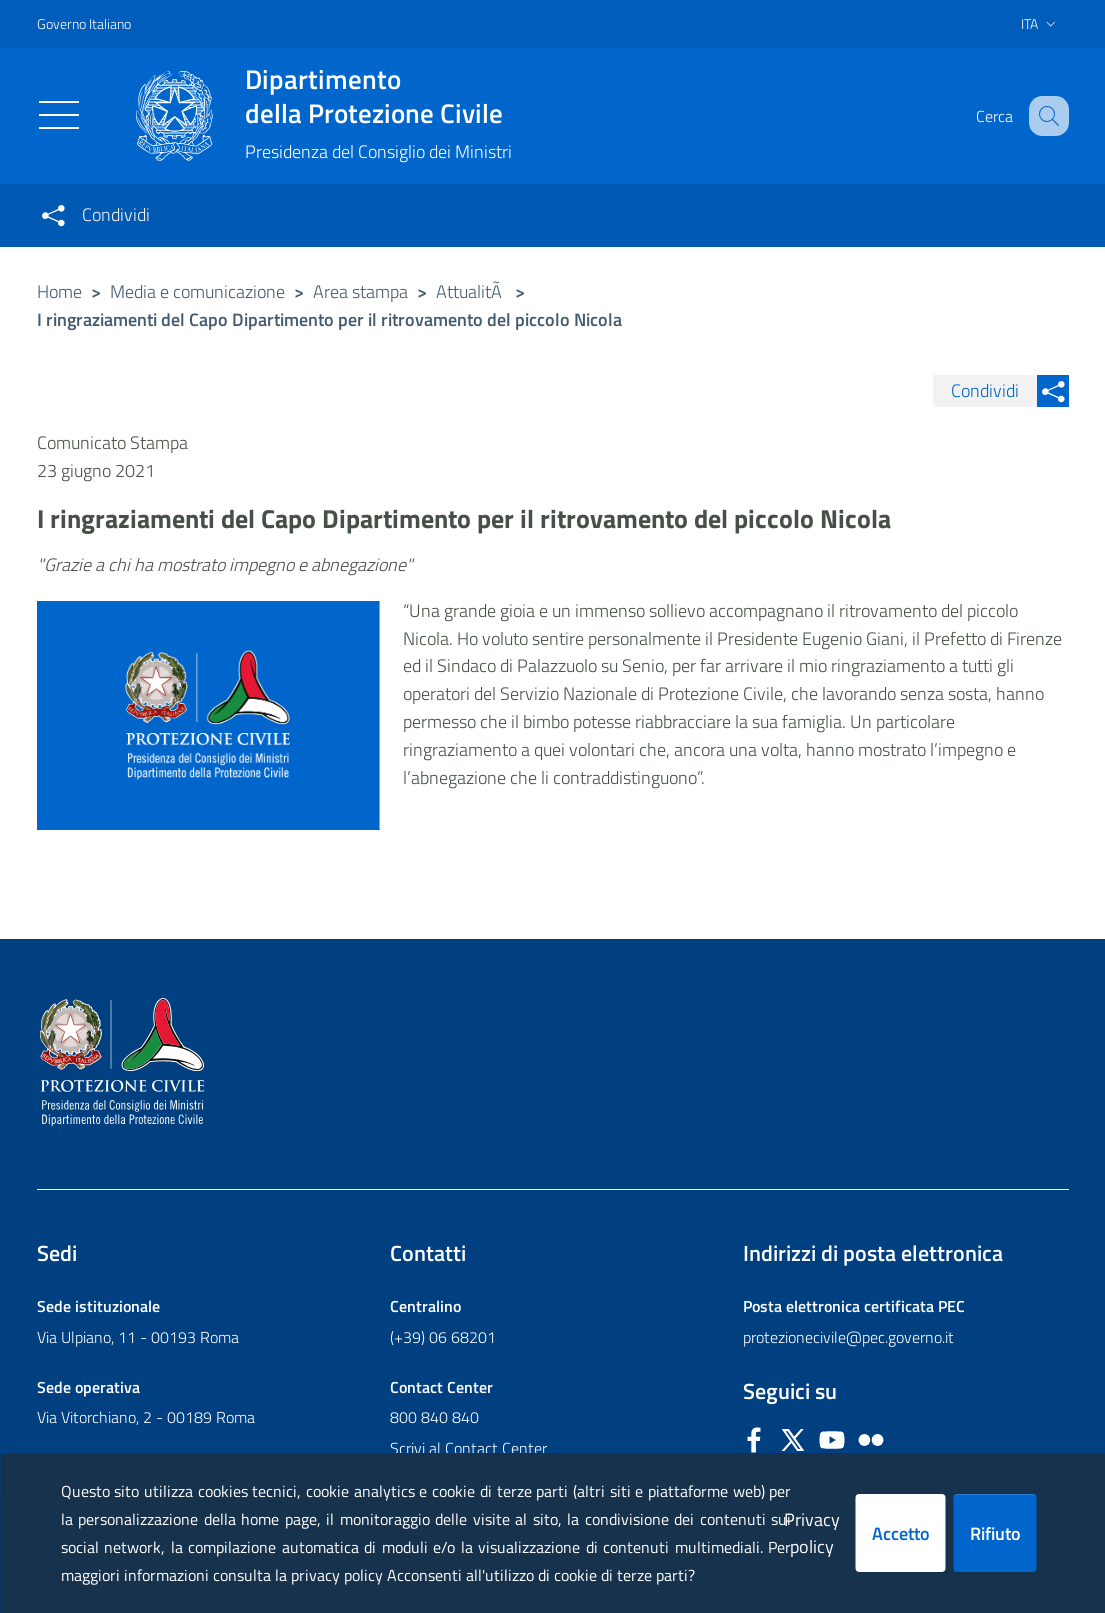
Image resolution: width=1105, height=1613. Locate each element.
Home (59, 291)
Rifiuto (995, 1533)
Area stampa (360, 291)
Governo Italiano (84, 23)
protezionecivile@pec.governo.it (848, 1337)
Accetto (901, 1533)
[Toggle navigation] (59, 115)
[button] (1045, 116)
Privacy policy (812, 1533)
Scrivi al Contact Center (468, 1448)
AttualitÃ (471, 291)
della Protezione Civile (378, 96)
